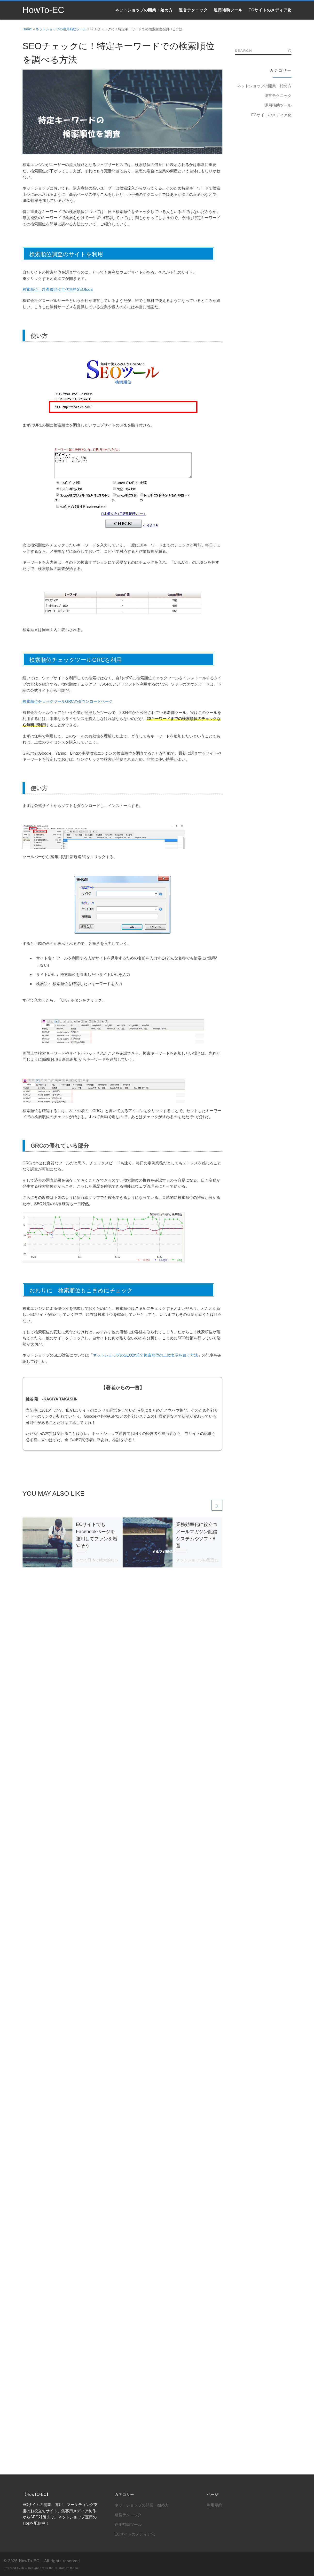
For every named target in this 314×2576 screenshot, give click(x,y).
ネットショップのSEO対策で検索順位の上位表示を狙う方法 (145, 1355)
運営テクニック (277, 96)
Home (27, 29)
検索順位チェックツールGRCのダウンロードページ (68, 701)
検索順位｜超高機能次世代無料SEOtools (58, 289)
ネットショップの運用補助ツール (61, 29)
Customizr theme (67, 1693)
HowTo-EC (29, 1686)
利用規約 (214, 1630)
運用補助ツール (277, 105)
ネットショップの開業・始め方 (264, 86)
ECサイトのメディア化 (271, 115)
